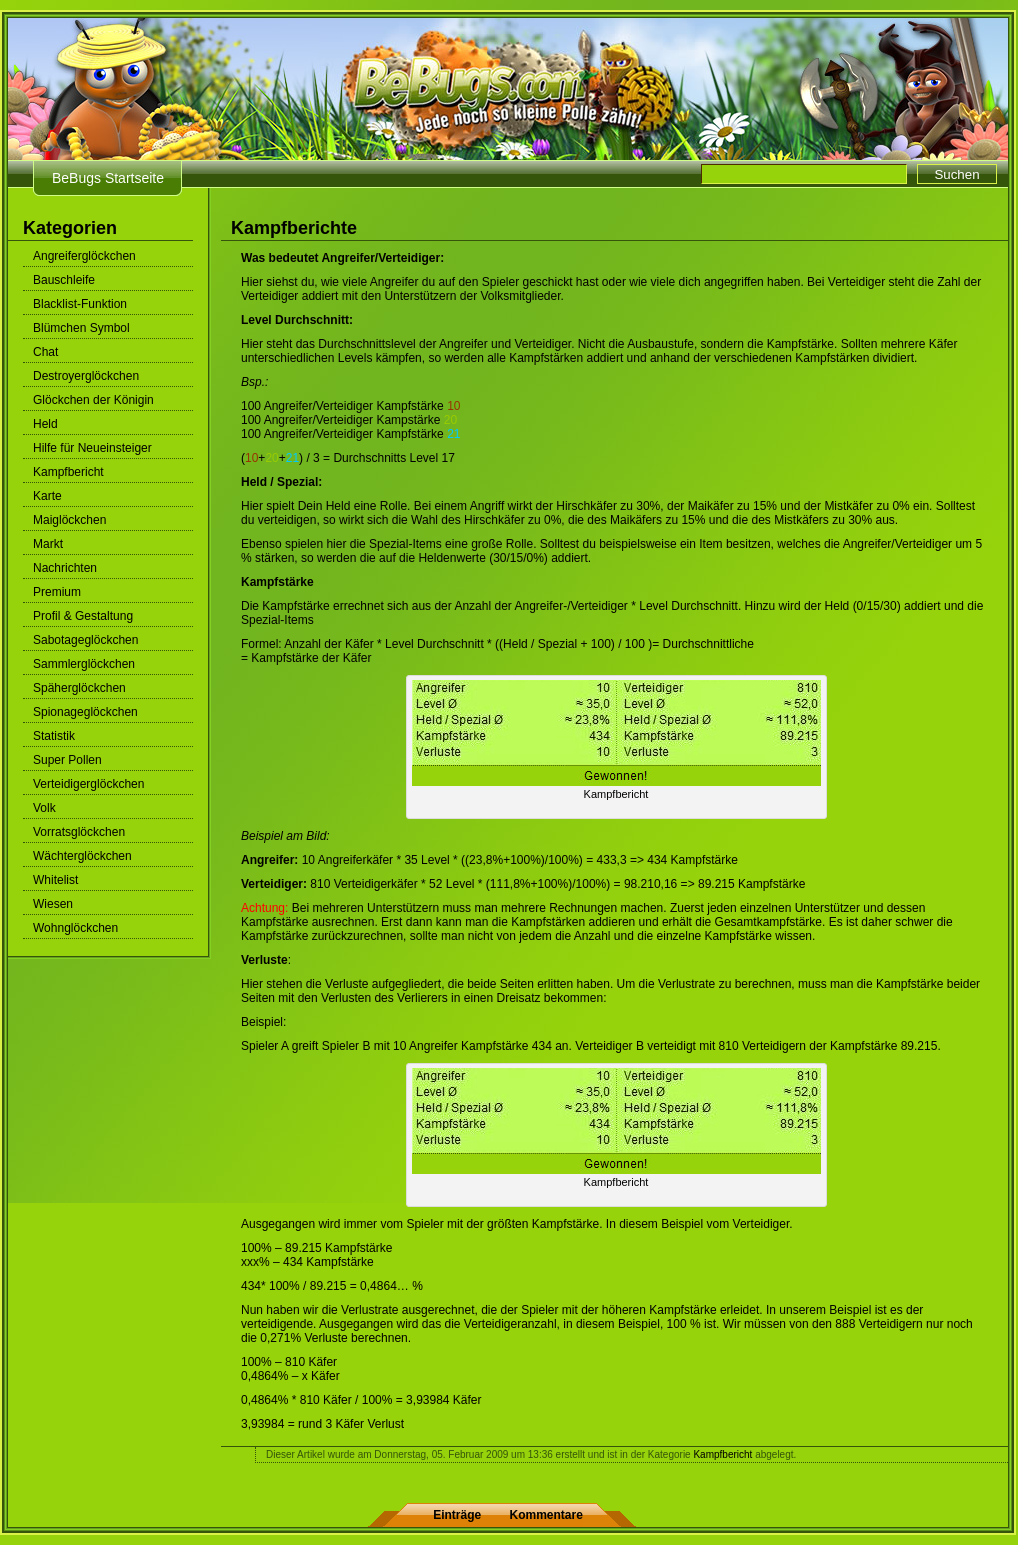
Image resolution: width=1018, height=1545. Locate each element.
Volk (44, 808)
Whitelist (55, 880)
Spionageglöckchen (85, 712)
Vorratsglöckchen (79, 832)
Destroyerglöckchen (86, 376)
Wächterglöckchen (82, 856)
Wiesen (53, 904)
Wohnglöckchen (75, 928)
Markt (48, 544)
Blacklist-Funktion (80, 304)
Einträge (457, 1515)
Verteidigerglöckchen (88, 784)
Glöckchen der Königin (93, 400)
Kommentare (546, 1515)
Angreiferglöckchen (84, 256)
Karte (47, 496)
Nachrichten (65, 568)
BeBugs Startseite (108, 178)
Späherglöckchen (79, 688)
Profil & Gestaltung (83, 616)
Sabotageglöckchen (85, 640)
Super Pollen (67, 760)
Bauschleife (64, 280)
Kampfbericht (68, 472)
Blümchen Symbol (81, 328)
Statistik (54, 736)
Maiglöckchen (69, 520)
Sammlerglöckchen (84, 664)
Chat (45, 352)
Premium (57, 592)
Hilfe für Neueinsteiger (92, 448)
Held (45, 424)
